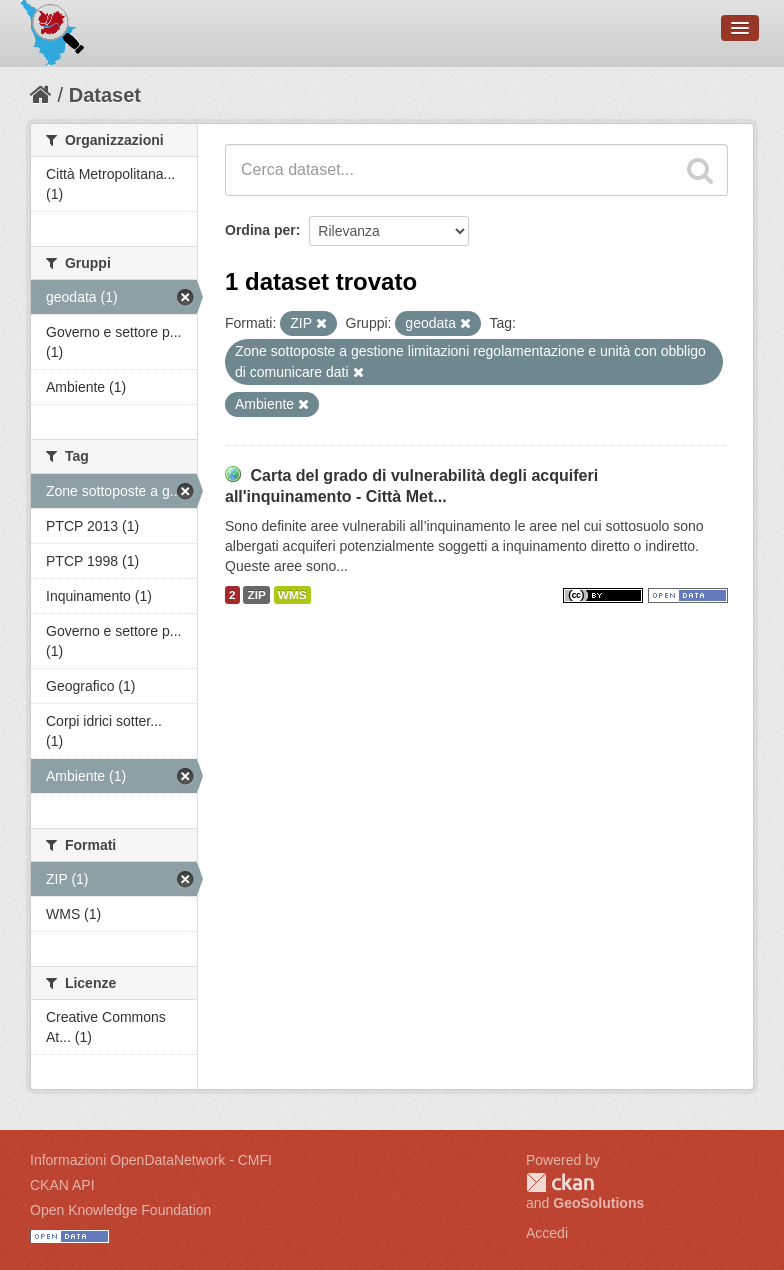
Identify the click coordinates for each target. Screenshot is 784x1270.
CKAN (560, 1182)
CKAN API (62, 1185)
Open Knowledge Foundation (120, 1210)
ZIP (256, 595)
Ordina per (260, 230)
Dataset (105, 95)
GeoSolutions (598, 1203)
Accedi (547, 1233)
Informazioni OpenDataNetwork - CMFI (151, 1160)
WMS (292, 595)
